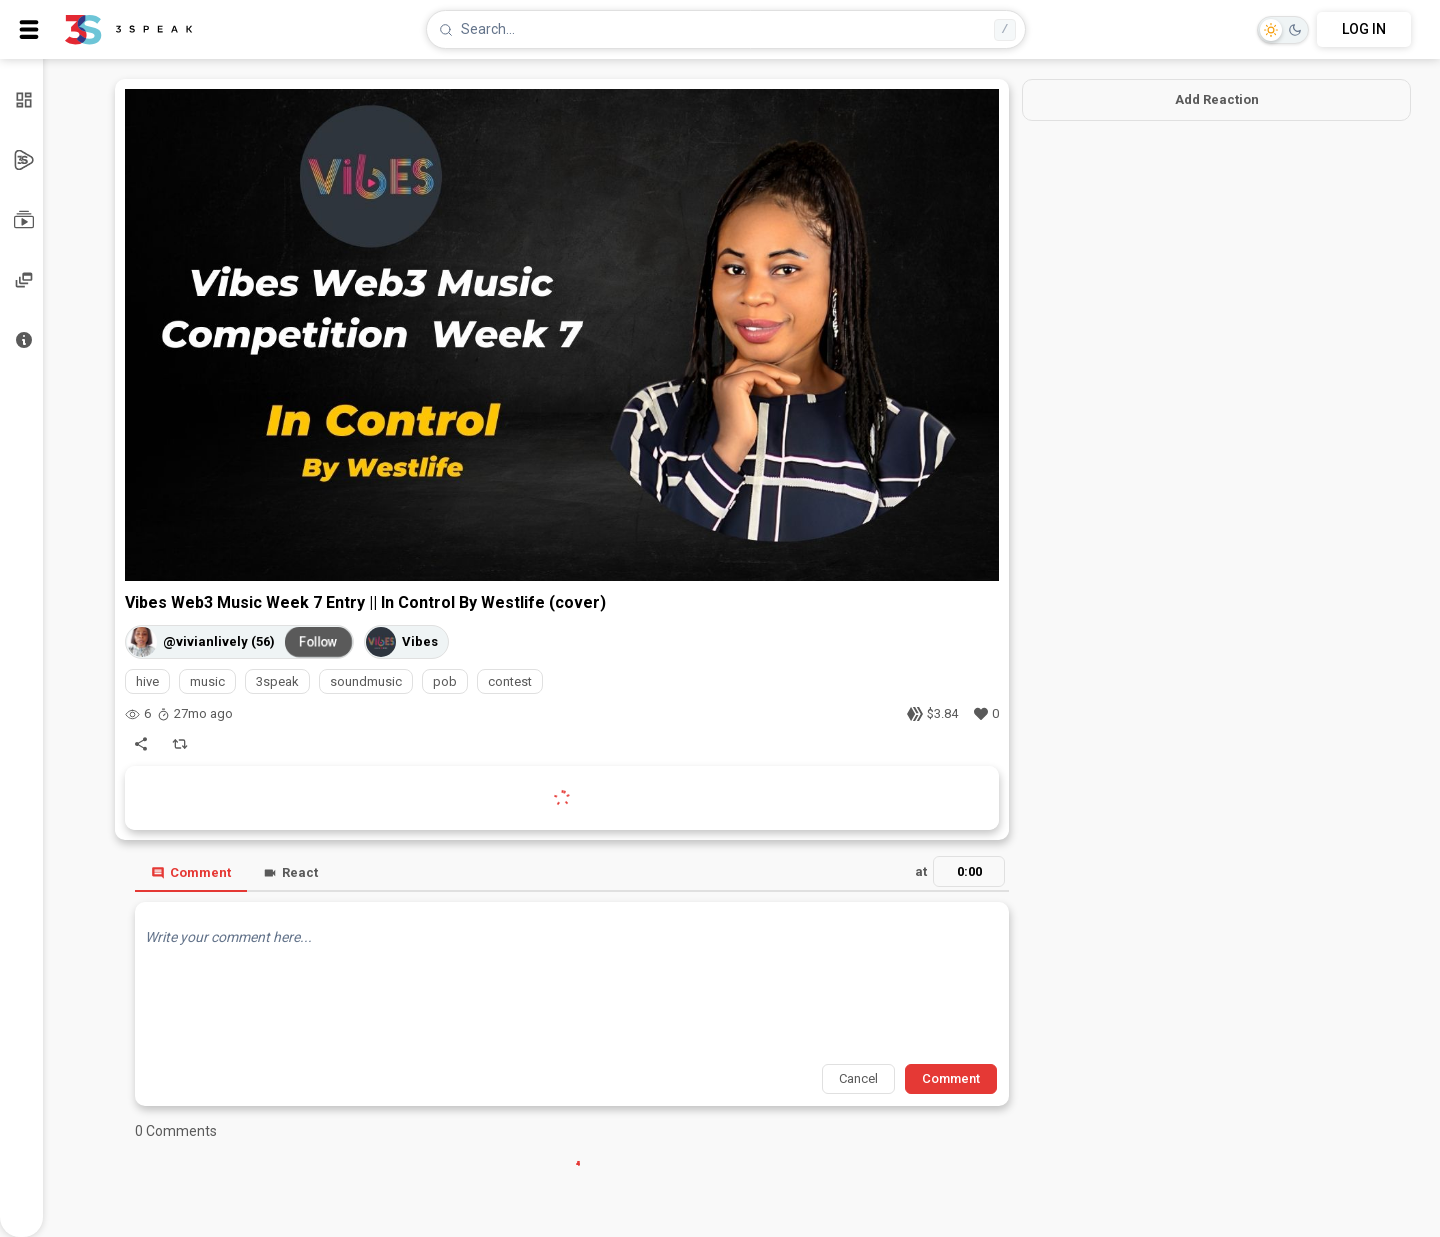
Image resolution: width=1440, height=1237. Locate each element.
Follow (319, 641)
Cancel (858, 1078)
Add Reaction (1217, 99)
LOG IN (1364, 29)
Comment (191, 872)
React (290, 872)
